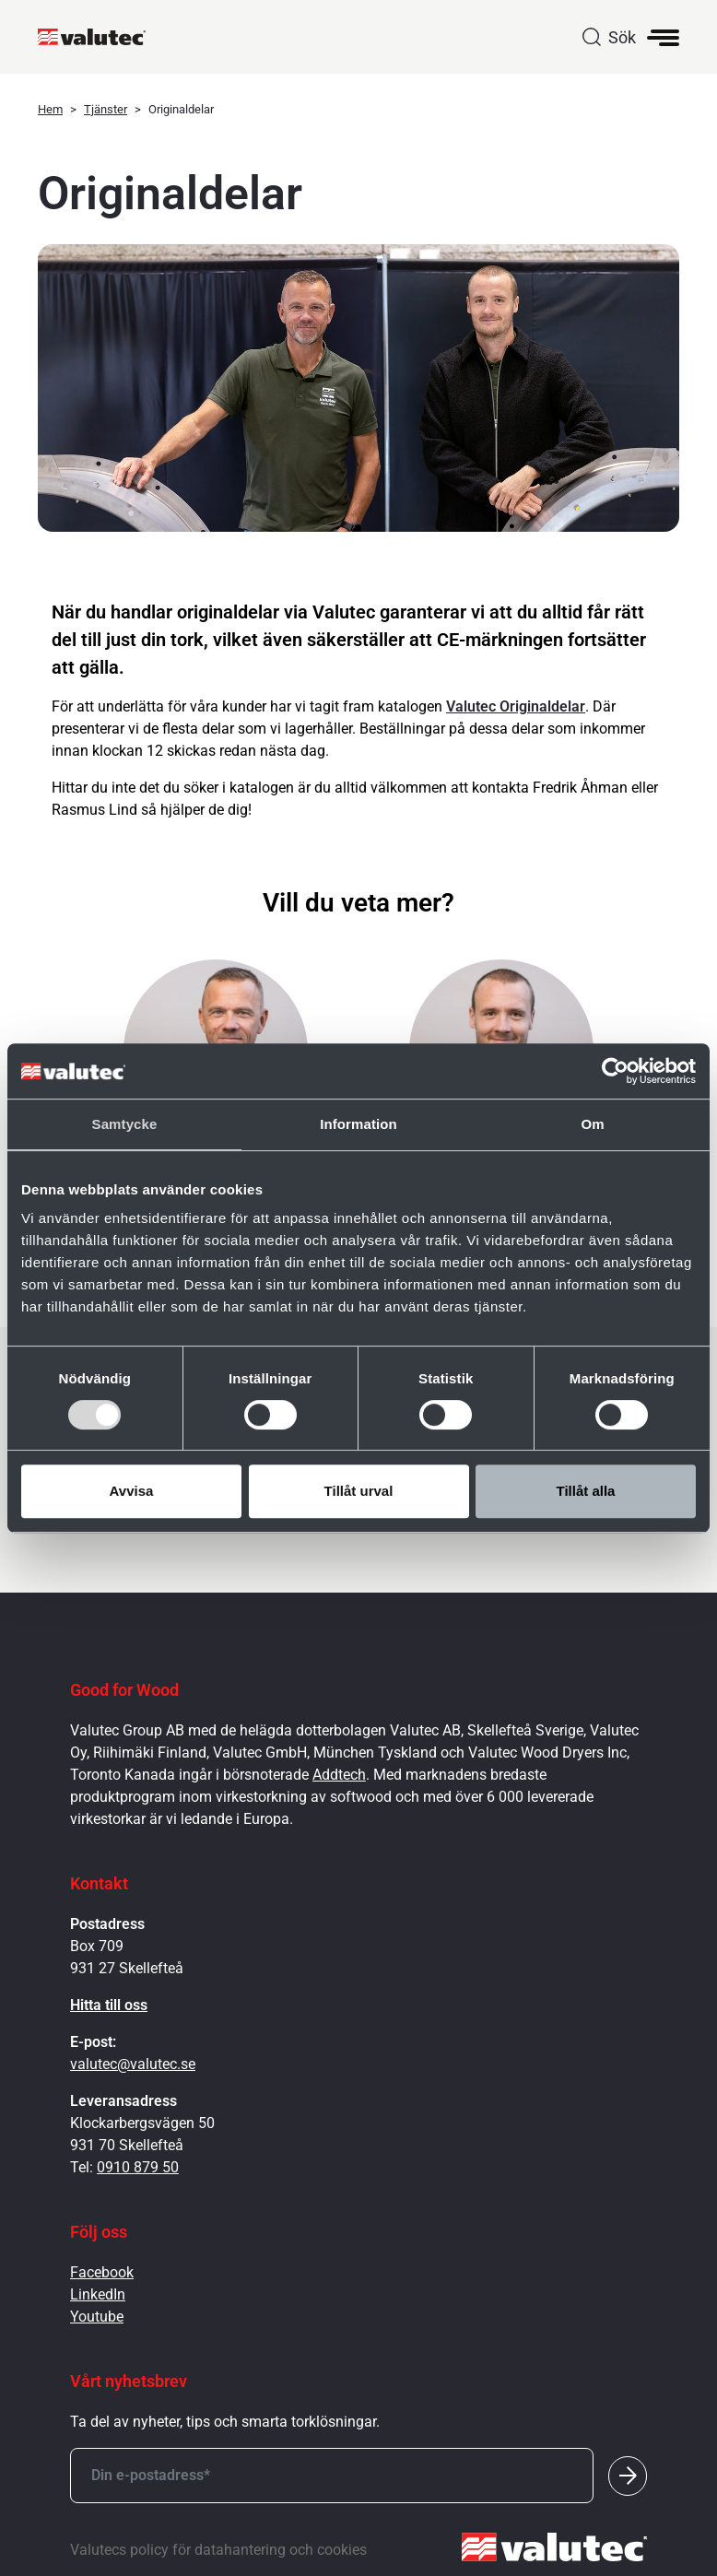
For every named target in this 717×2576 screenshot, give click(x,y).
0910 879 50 (138, 2167)
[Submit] (627, 2475)
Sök (622, 37)
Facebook (102, 2272)
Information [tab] (358, 1124)
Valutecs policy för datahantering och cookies (218, 2549)
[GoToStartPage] (99, 37)
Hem (50, 109)
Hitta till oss (108, 2005)
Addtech (339, 1774)
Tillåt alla (586, 1491)
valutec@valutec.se (132, 2064)
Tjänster (105, 109)
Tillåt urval (359, 1491)
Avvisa (132, 1491)
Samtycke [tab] (125, 1124)
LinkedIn (97, 2294)
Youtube (96, 2316)
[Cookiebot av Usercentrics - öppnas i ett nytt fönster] (615, 1071)
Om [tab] (592, 1124)
